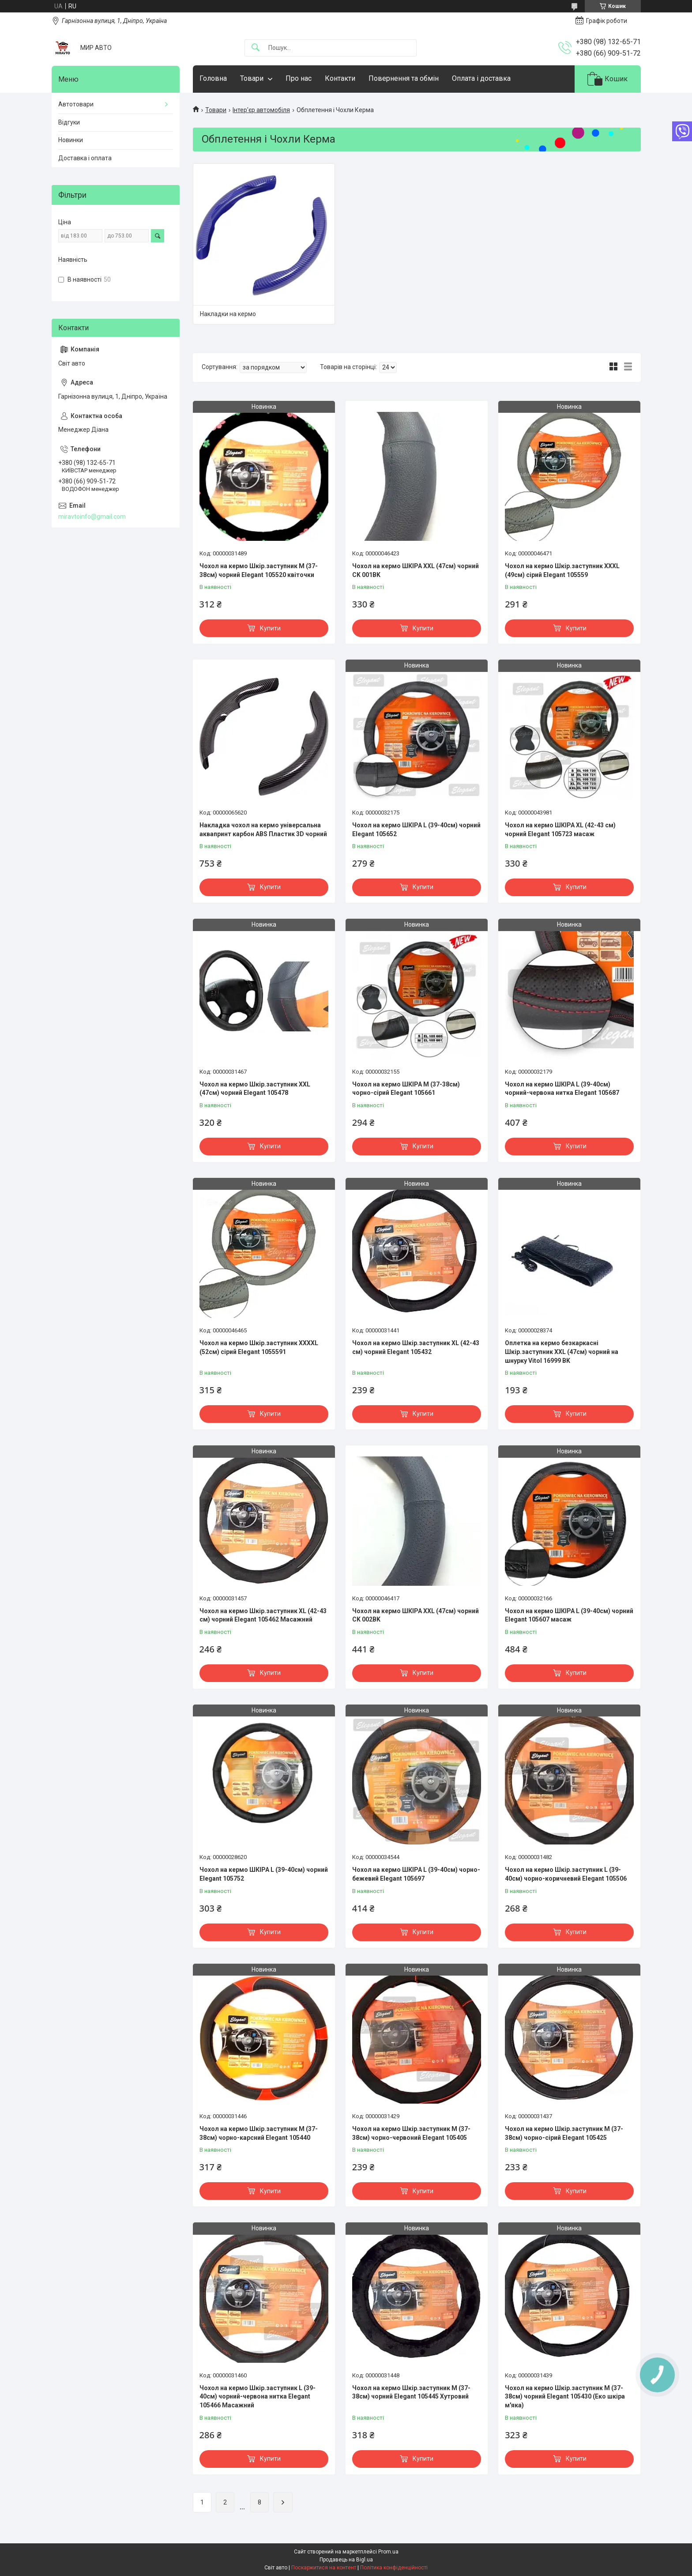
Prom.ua (388, 2552)
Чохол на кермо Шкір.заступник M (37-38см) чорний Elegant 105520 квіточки (258, 570)
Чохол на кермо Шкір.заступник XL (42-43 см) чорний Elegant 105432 (415, 1347)
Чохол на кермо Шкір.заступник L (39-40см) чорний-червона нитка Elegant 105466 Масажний (257, 2396)
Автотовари (76, 104)
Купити (270, 628)
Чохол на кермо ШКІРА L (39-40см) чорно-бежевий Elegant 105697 (416, 1874)
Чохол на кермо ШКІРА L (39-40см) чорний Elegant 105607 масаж (569, 1615)
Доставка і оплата (85, 158)
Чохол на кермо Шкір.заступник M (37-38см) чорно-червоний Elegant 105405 (411, 2133)
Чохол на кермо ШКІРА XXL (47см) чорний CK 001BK (415, 570)
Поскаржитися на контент (323, 2568)
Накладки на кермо (228, 313)
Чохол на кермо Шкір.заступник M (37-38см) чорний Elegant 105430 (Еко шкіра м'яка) (565, 2396)
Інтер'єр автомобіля (261, 109)
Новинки (70, 139)
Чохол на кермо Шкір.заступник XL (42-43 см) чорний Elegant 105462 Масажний (263, 1615)
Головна (213, 78)
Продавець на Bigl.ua (346, 2560)
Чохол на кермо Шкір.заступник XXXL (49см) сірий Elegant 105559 (562, 570)
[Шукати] (255, 48)
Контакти (340, 78)
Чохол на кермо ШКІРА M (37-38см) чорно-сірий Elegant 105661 (406, 1089)
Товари (251, 78)
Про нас (299, 78)
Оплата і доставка (481, 78)
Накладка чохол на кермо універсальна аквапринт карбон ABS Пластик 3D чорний (263, 829)
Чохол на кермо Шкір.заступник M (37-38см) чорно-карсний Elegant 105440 (258, 2133)
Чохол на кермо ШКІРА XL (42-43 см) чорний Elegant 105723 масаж (560, 829)
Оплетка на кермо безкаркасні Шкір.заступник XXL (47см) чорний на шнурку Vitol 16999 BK (561, 1351)
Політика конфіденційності (394, 2568)
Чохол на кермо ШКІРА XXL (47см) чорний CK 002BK (415, 1615)
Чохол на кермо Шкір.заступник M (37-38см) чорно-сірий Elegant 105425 (564, 2133)
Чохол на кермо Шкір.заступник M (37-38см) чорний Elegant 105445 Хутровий (411, 2392)
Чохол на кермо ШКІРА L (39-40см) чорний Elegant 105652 (416, 829)
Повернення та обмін (404, 78)
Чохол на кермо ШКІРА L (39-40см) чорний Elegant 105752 (263, 1874)
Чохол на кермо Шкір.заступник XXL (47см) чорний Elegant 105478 (254, 1089)
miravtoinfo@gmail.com (92, 516)
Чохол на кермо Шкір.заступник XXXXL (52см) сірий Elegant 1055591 (258, 1347)
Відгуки (69, 122)
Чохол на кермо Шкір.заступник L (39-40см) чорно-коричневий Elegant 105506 (566, 1874)
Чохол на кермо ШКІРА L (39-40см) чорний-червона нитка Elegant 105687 (562, 1089)
